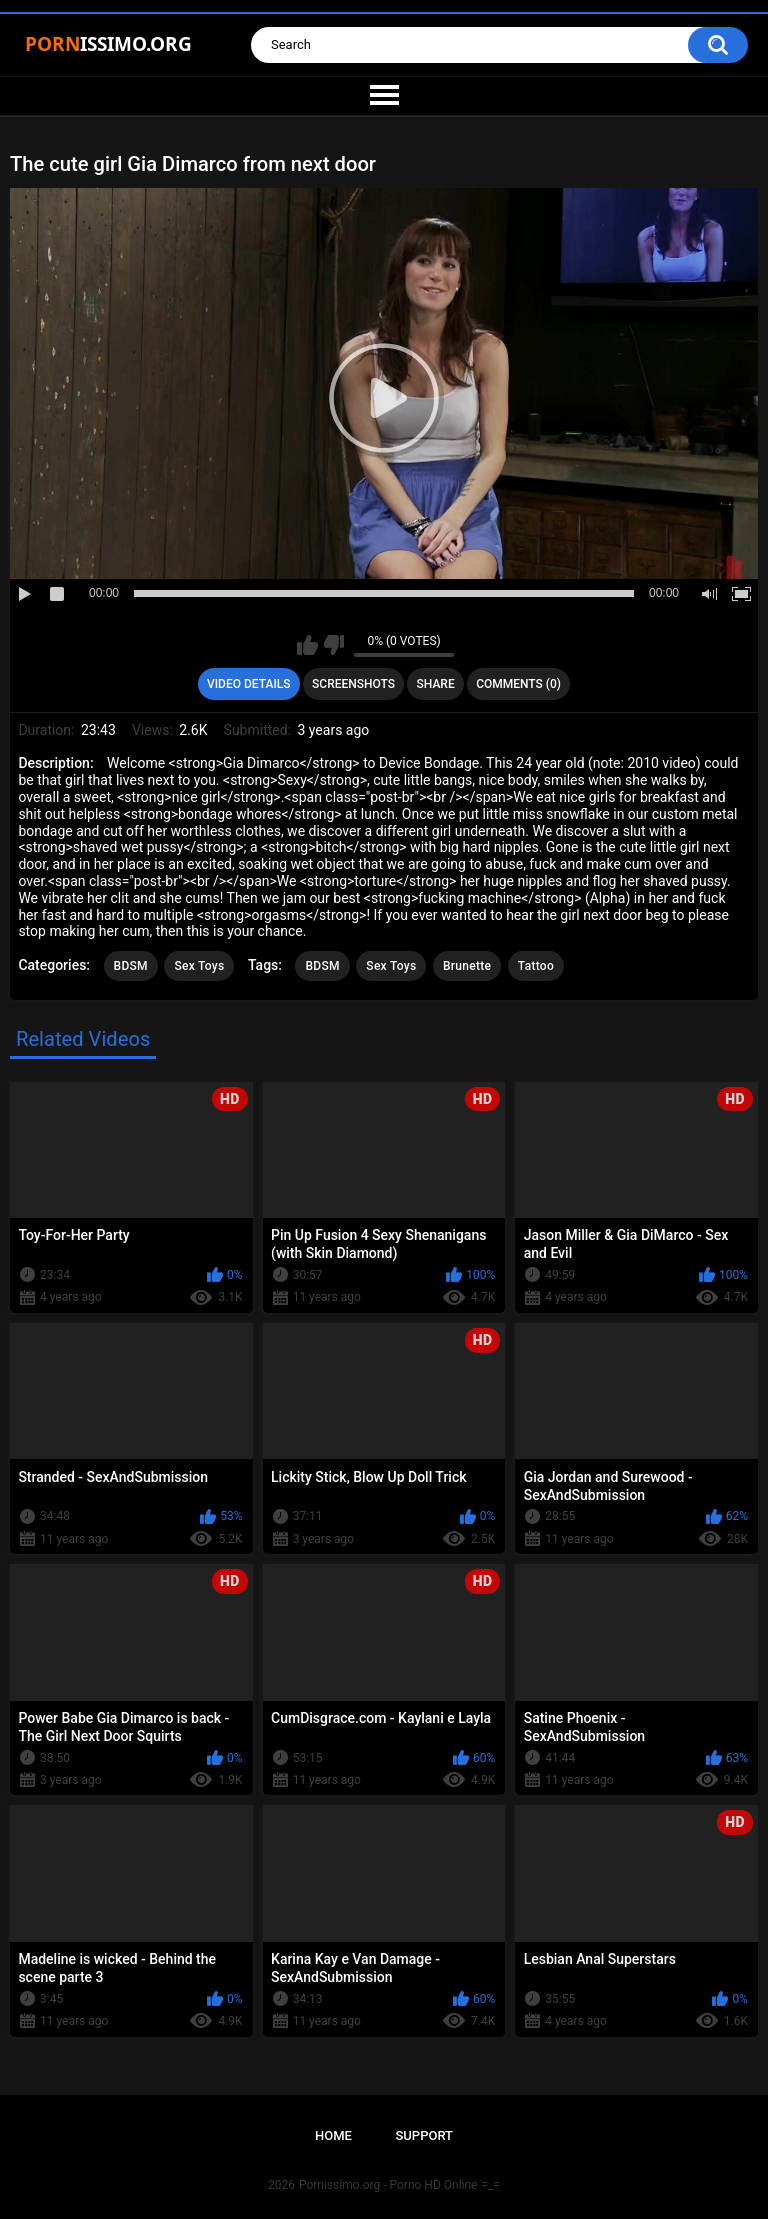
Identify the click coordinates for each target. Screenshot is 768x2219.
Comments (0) (518, 684)
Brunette (467, 966)
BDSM (131, 966)
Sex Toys (199, 966)
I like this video (307, 645)
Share (436, 684)
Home (333, 2135)
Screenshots (353, 684)
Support (424, 2135)
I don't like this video (333, 645)
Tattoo (536, 966)
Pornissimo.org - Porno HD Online (388, 2185)
